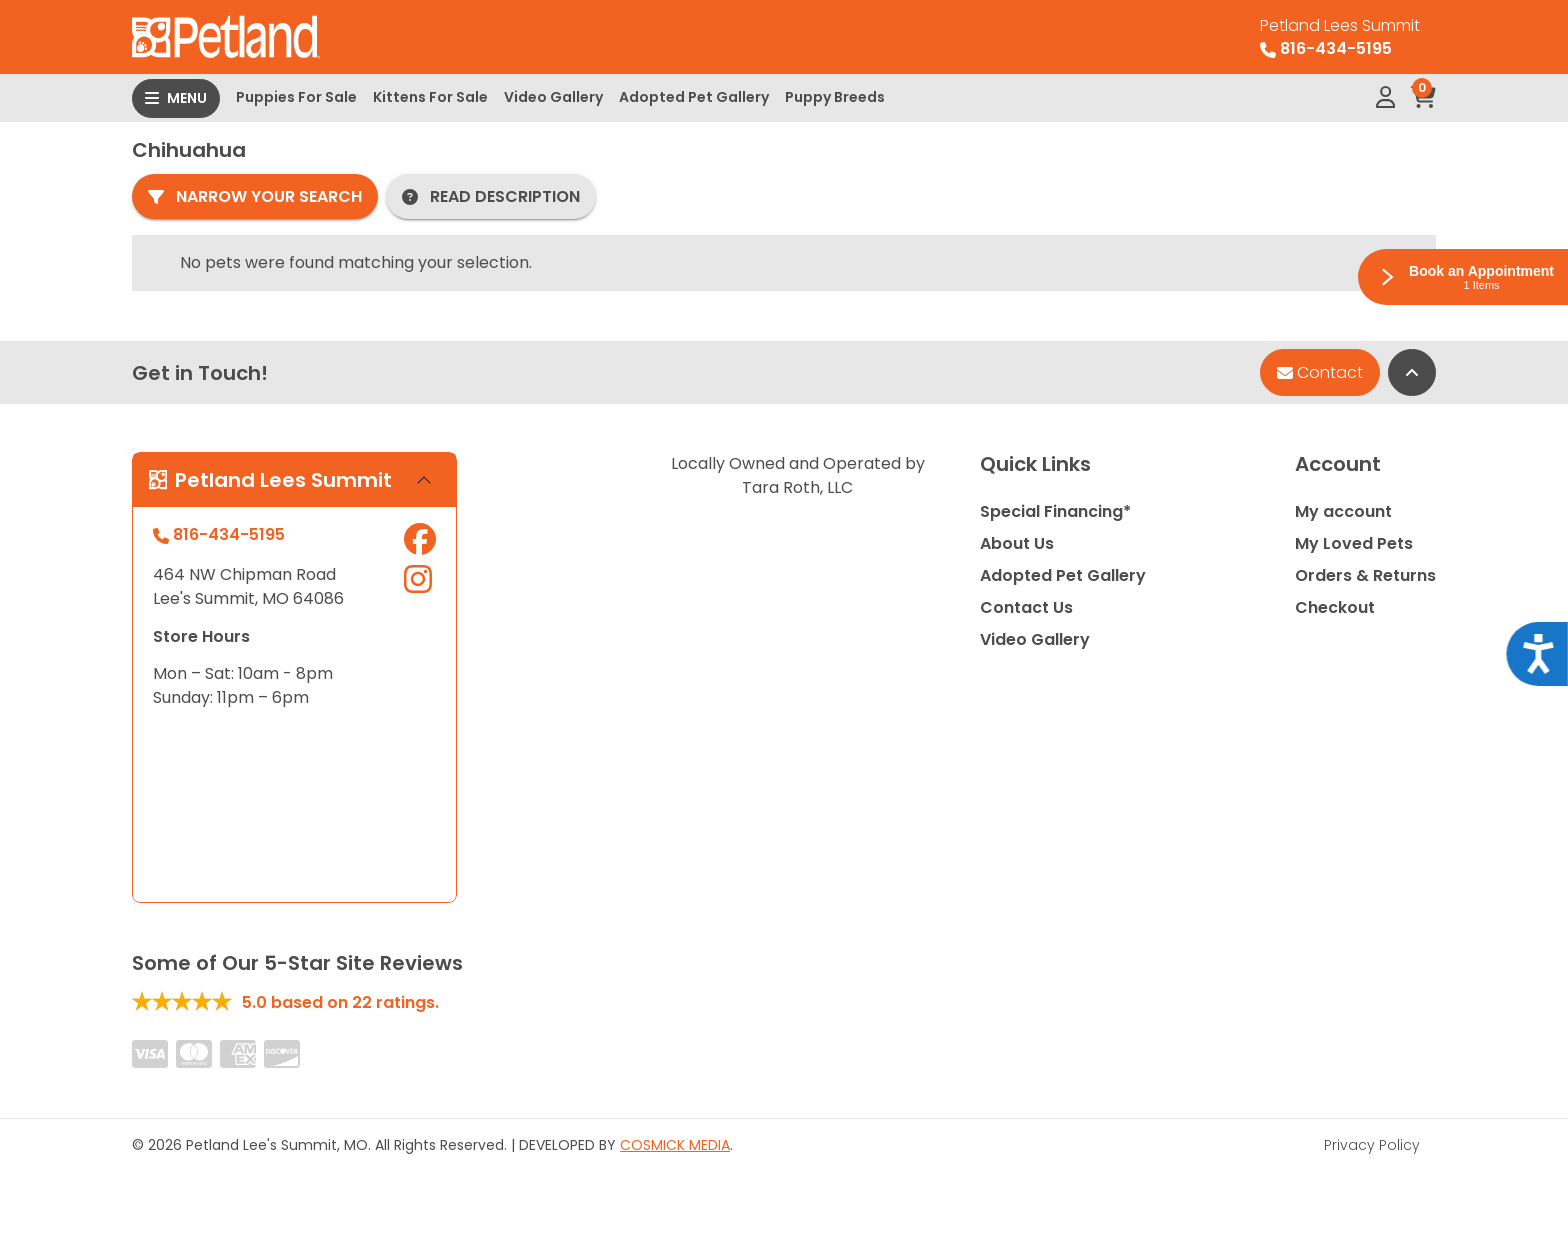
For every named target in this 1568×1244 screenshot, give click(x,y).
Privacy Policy (1372, 1145)
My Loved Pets (1354, 543)
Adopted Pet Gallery (694, 97)
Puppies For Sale (296, 97)
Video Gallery (553, 97)
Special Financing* (1055, 511)
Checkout (1335, 607)
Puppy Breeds (835, 97)
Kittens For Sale (430, 97)
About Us (1017, 543)
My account (1343, 511)
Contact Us (1026, 607)
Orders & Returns (1365, 575)
